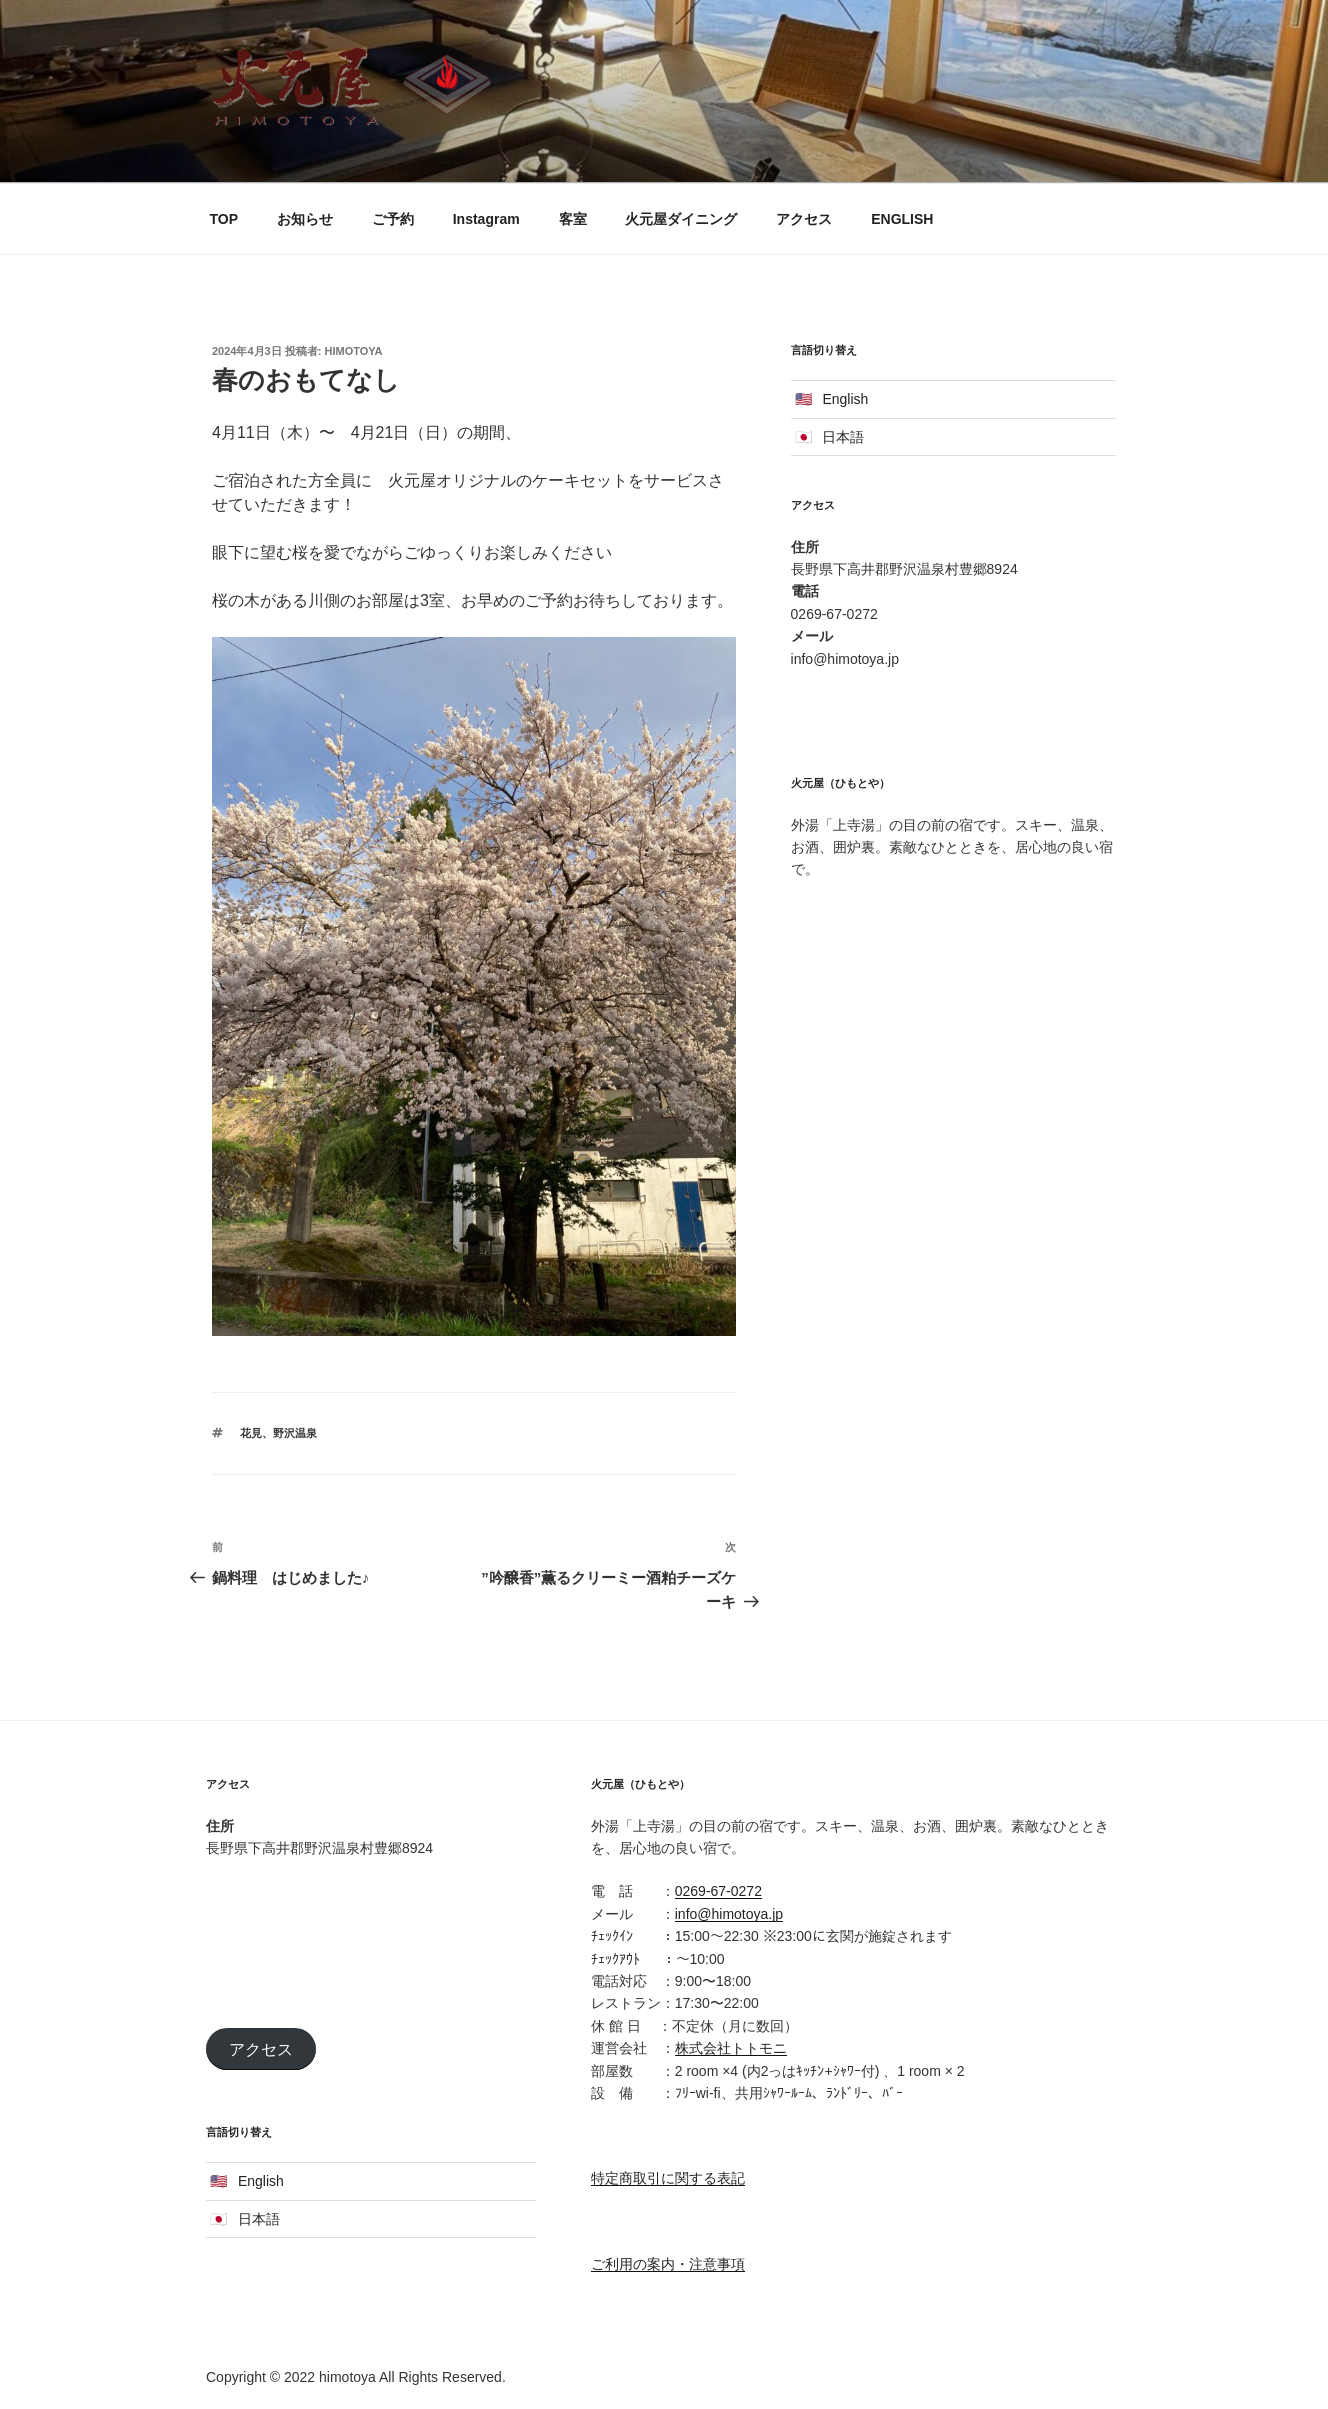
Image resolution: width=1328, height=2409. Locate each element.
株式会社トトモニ (731, 2048)
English (845, 399)
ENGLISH (902, 219)
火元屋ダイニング (681, 219)
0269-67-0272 (718, 1891)
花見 (251, 1433)
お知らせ (305, 219)
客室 (573, 219)
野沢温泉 (295, 1433)
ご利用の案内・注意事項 (668, 2264)
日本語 (843, 437)
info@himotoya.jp (729, 1914)
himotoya (354, 351)
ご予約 (393, 219)
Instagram (486, 219)
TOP (224, 219)
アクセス (804, 219)
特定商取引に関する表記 (668, 2178)
